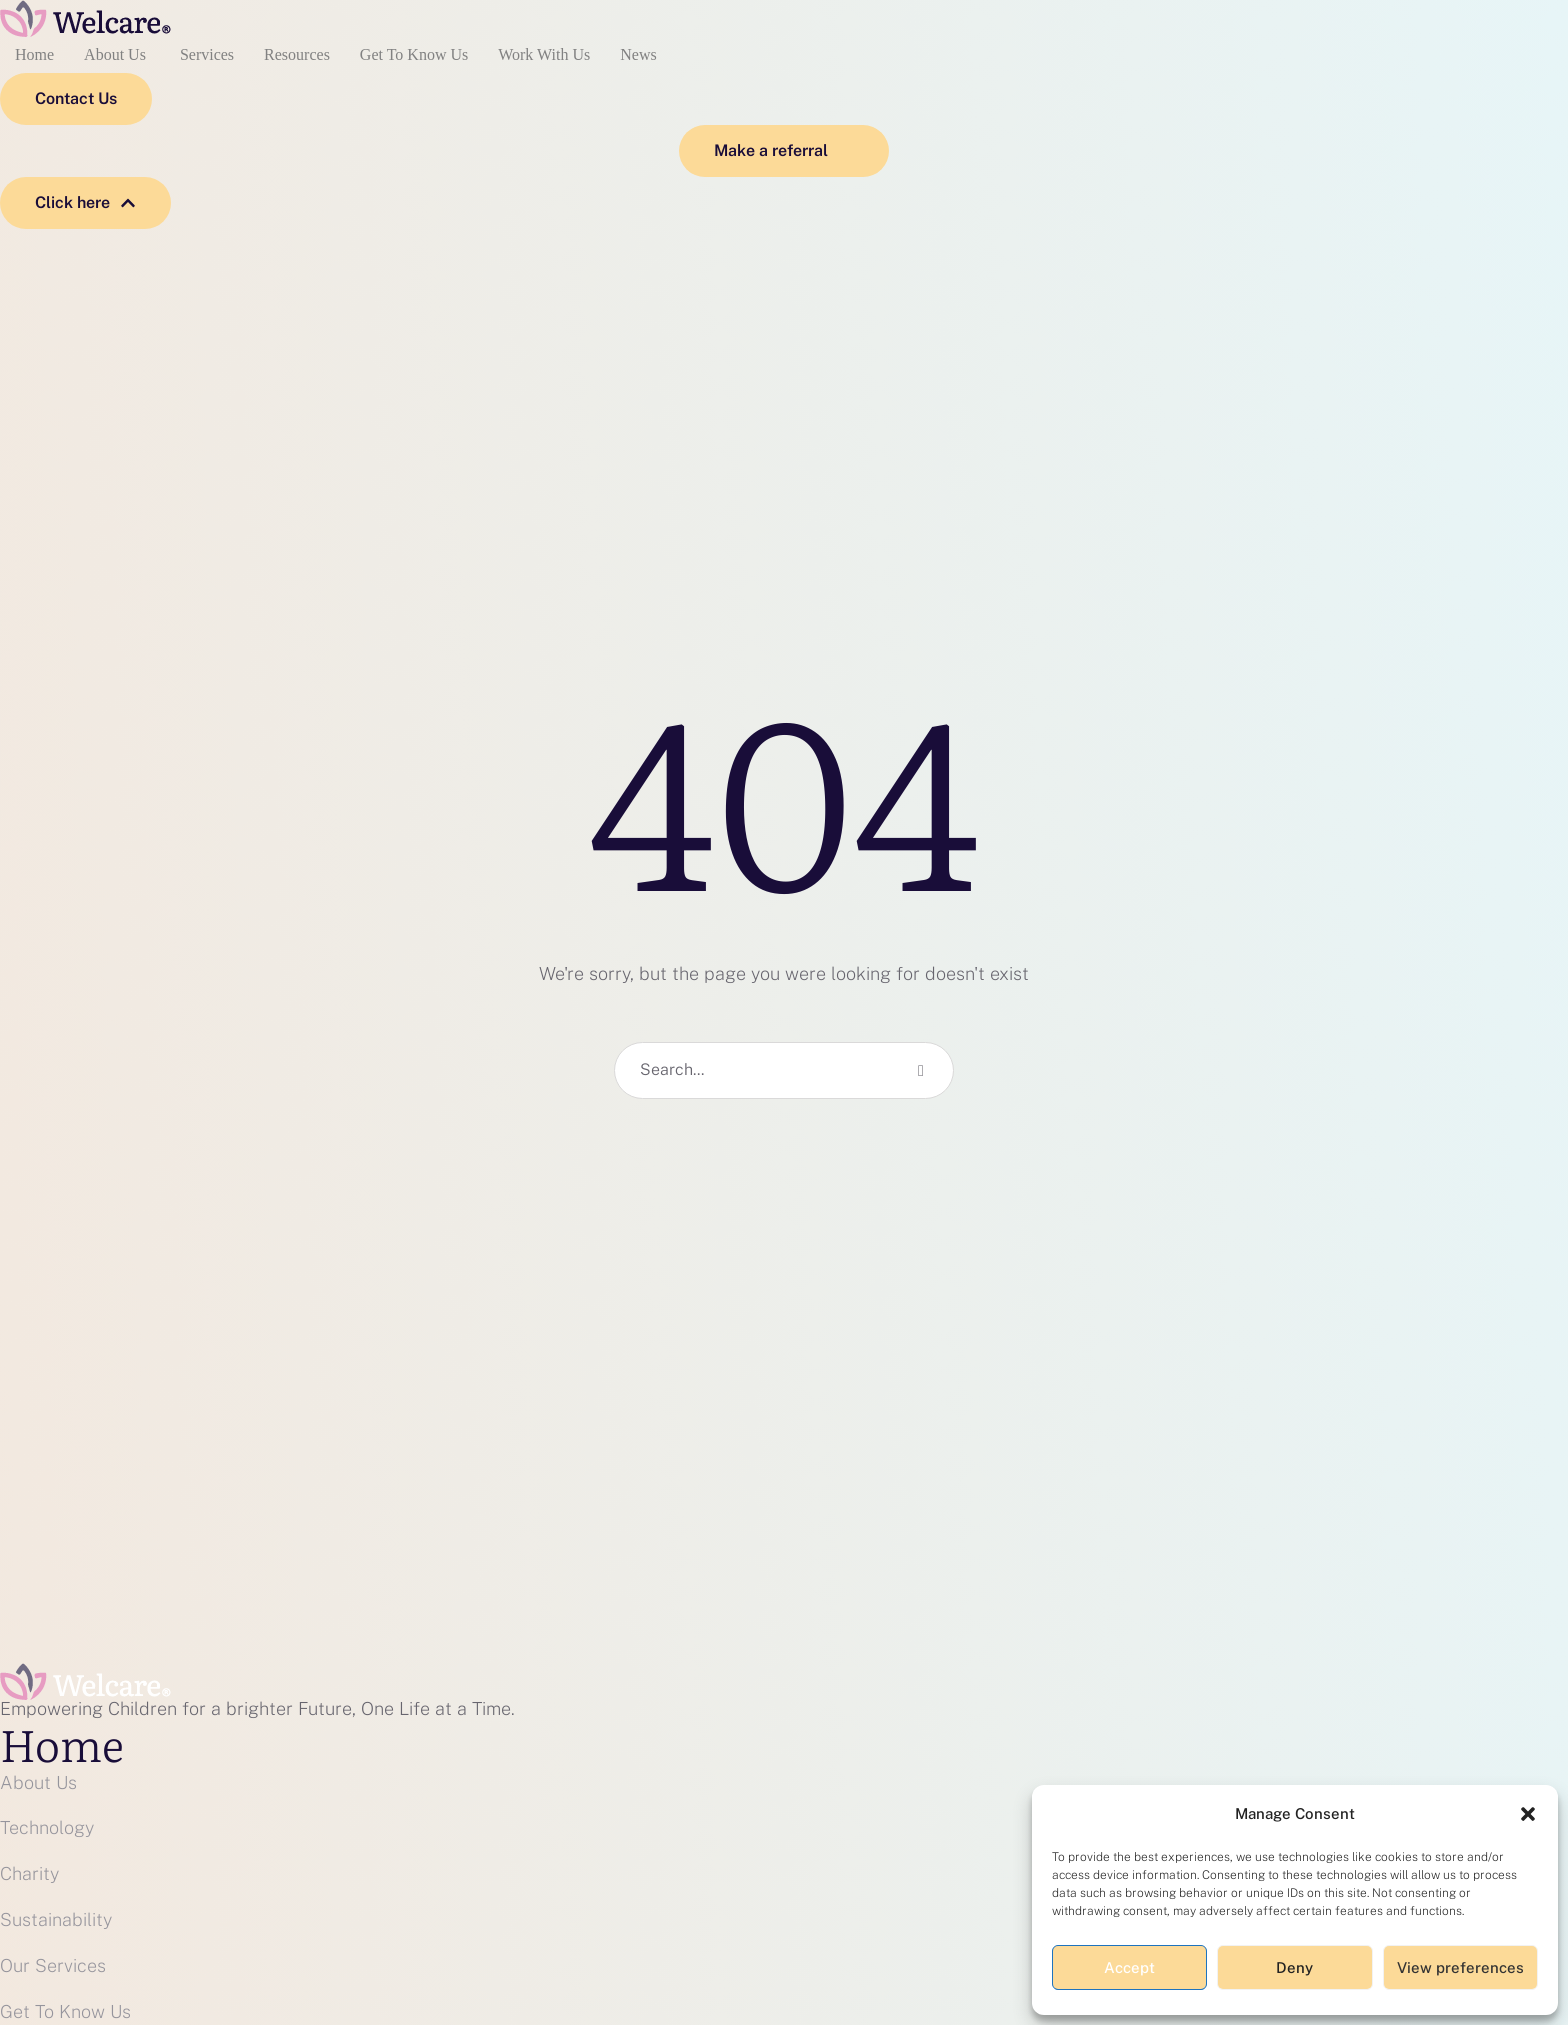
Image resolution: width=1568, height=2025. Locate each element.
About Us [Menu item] (117, 55)
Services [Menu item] (207, 55)
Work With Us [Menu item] (544, 55)
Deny (1294, 1967)
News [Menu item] (638, 55)
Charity (29, 1873)
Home (62, 1743)
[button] (1528, 1814)
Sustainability (56, 1919)
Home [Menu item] (34, 55)
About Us (38, 1782)
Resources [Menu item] (297, 55)
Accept (1129, 1967)
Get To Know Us (65, 2011)
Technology (47, 1827)
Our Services (53, 1965)
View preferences (1460, 1967)
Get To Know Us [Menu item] (414, 55)
